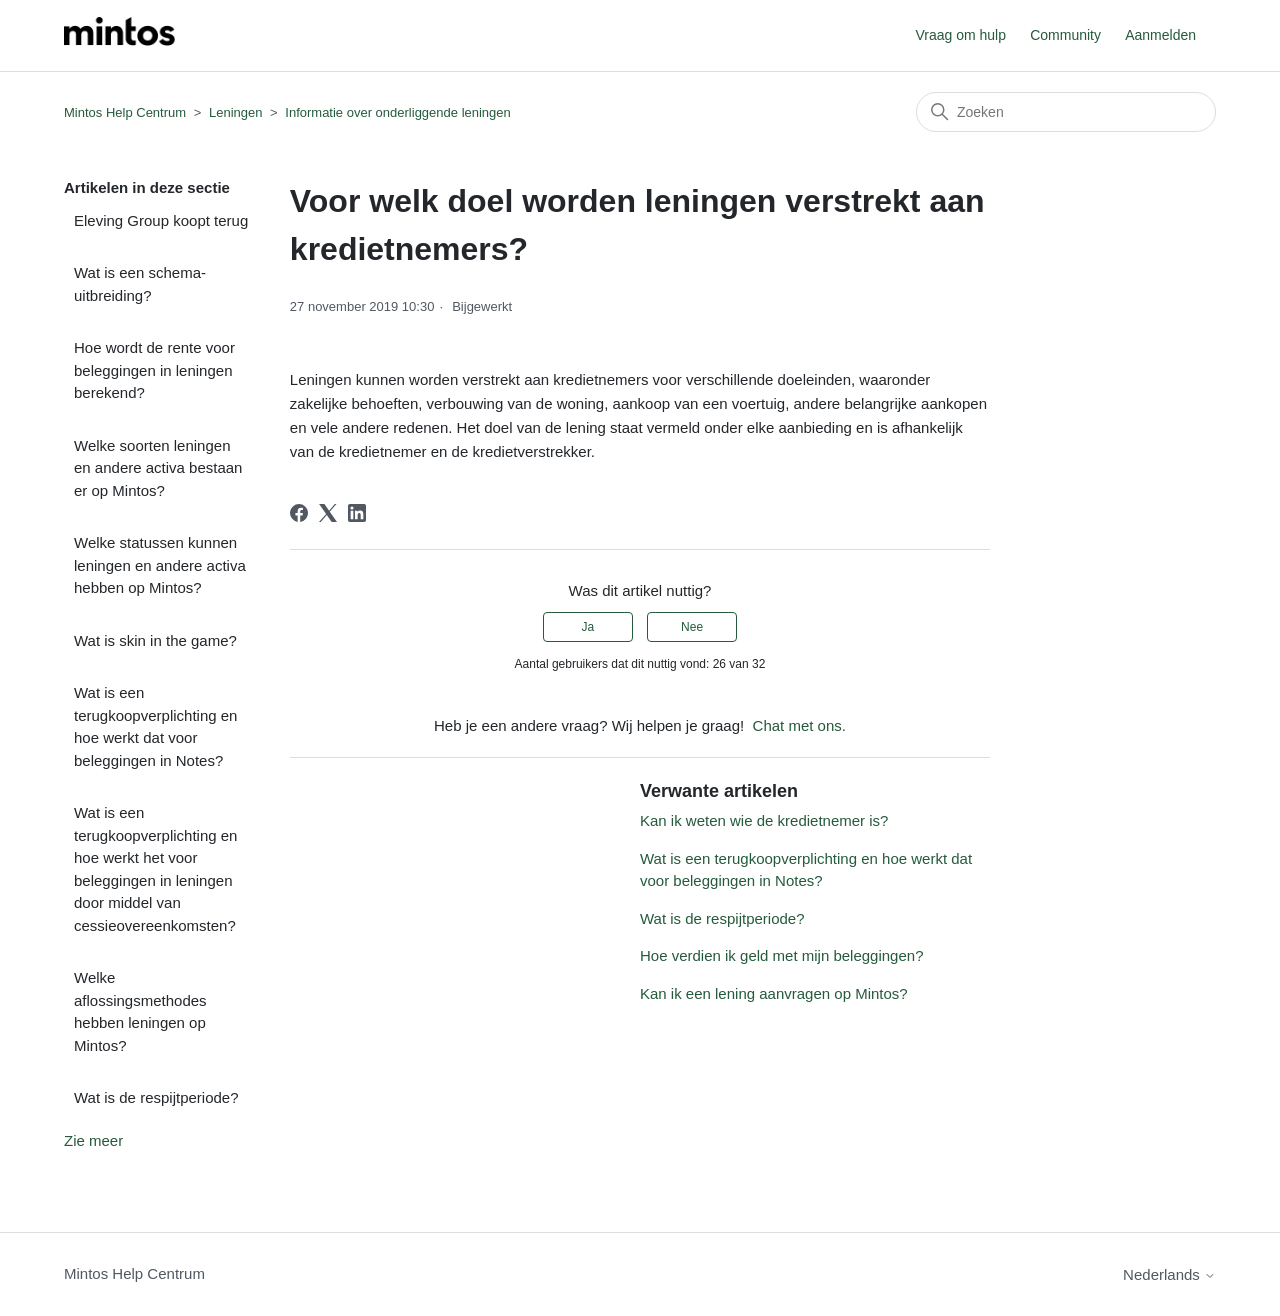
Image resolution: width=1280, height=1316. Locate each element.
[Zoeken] (1066, 112)
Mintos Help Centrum (125, 112)
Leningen (236, 112)
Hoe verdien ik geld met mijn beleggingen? (782, 955)
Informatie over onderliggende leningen (398, 112)
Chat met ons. (799, 725)
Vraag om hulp (960, 35)
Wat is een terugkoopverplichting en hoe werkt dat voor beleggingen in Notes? (155, 726)
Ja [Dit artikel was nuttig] (588, 627)
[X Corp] (328, 513)
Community (1065, 35)
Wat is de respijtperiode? (156, 1097)
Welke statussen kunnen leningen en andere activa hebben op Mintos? (160, 565)
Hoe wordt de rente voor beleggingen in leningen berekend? (154, 370)
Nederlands (1169, 1274)
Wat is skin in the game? (155, 640)
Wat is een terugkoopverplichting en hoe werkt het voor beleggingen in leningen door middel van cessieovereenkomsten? (155, 869)
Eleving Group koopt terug (161, 220)
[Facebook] (299, 513)
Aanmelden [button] (1160, 35)
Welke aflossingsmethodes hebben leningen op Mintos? (140, 1011)
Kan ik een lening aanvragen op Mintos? (774, 993)
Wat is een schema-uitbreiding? (140, 284)
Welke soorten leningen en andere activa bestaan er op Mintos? (158, 468)
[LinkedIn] (357, 513)
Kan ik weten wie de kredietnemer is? (764, 820)
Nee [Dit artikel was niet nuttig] (692, 627)
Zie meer (93, 1140)
